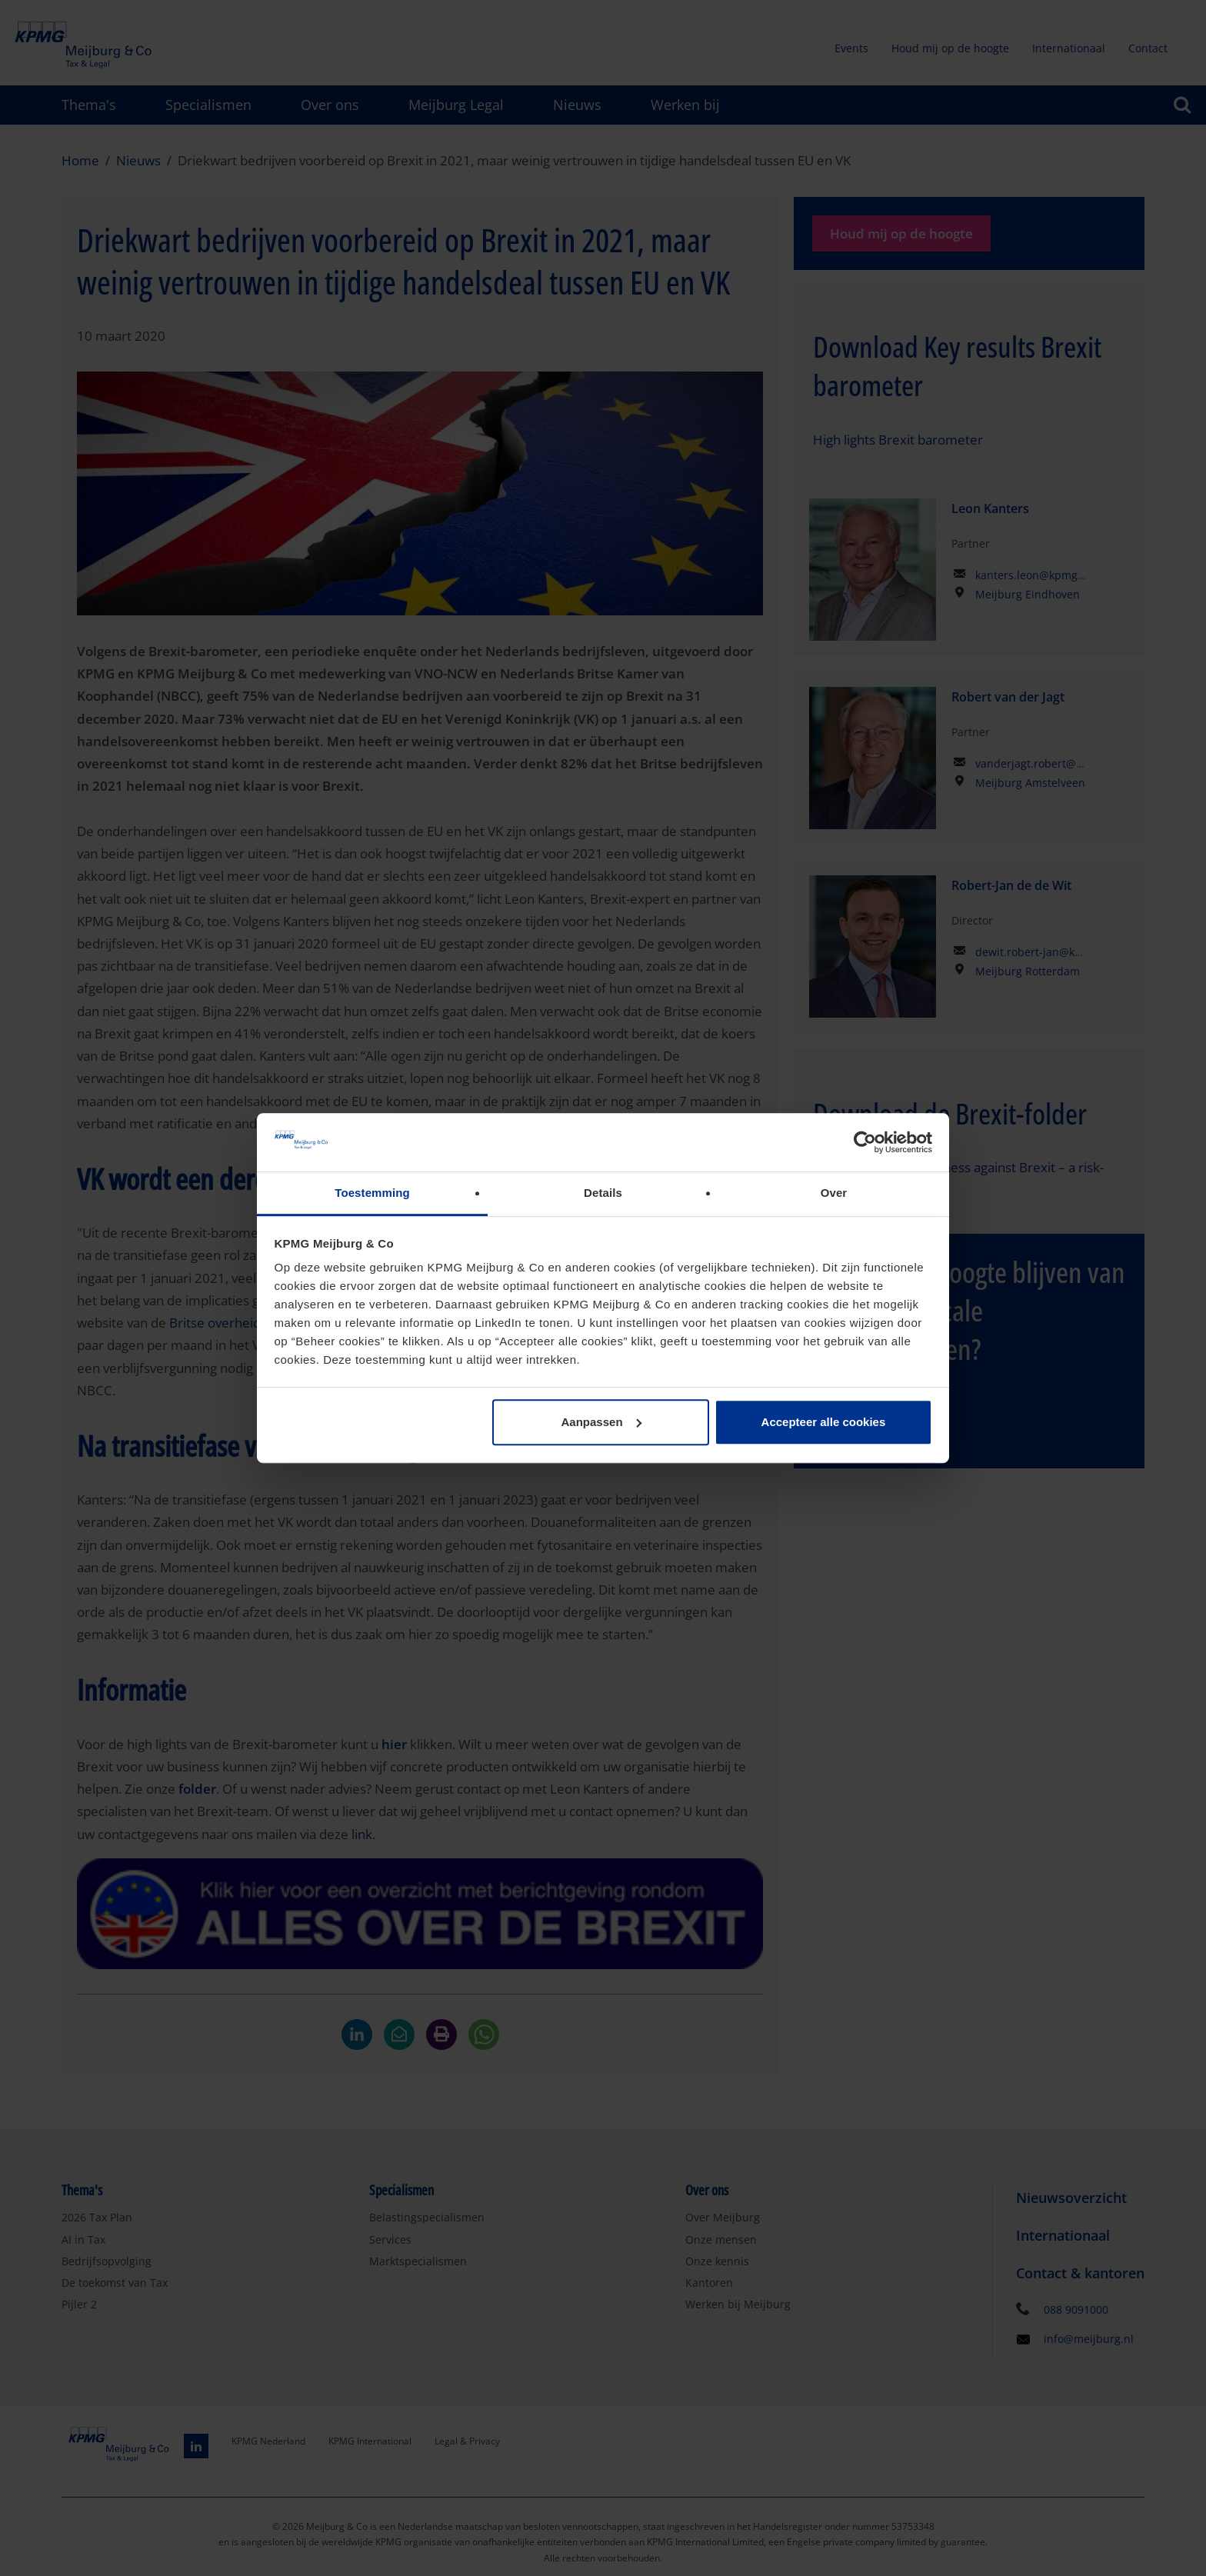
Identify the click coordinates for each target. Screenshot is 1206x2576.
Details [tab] (603, 1193)
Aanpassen (601, 1421)
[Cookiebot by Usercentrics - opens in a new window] (865, 1142)
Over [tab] (834, 1193)
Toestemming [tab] (372, 1193)
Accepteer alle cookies (823, 1421)
